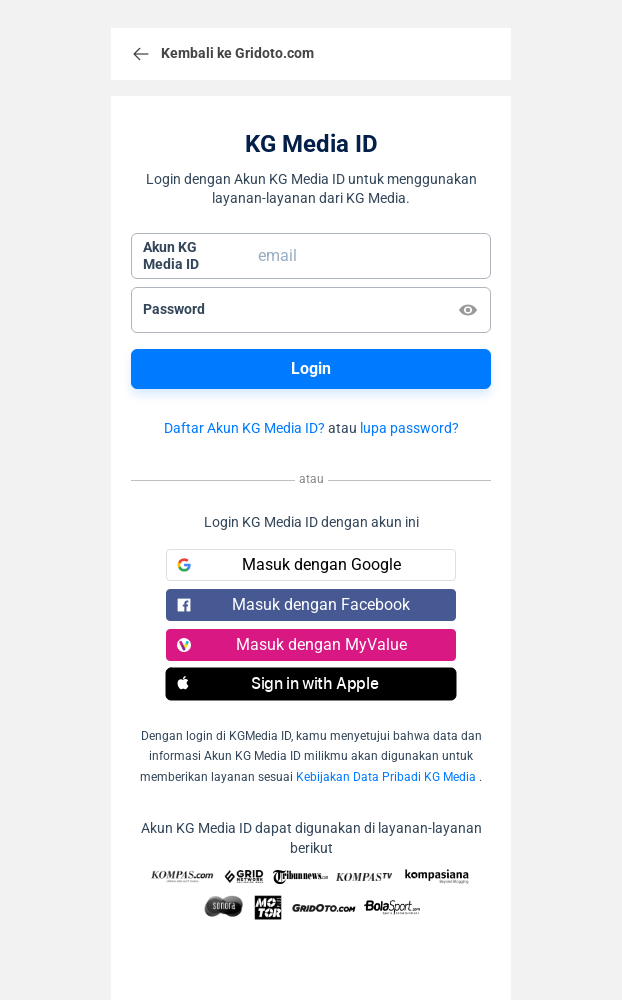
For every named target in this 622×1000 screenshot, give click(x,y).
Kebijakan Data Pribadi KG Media (386, 777)
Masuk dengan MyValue (292, 644)
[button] (311, 684)
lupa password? (409, 428)
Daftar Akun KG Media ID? (244, 428)
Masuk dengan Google (289, 564)
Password (174, 309)
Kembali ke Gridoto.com (222, 54)
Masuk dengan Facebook (293, 604)
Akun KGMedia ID (171, 256)
